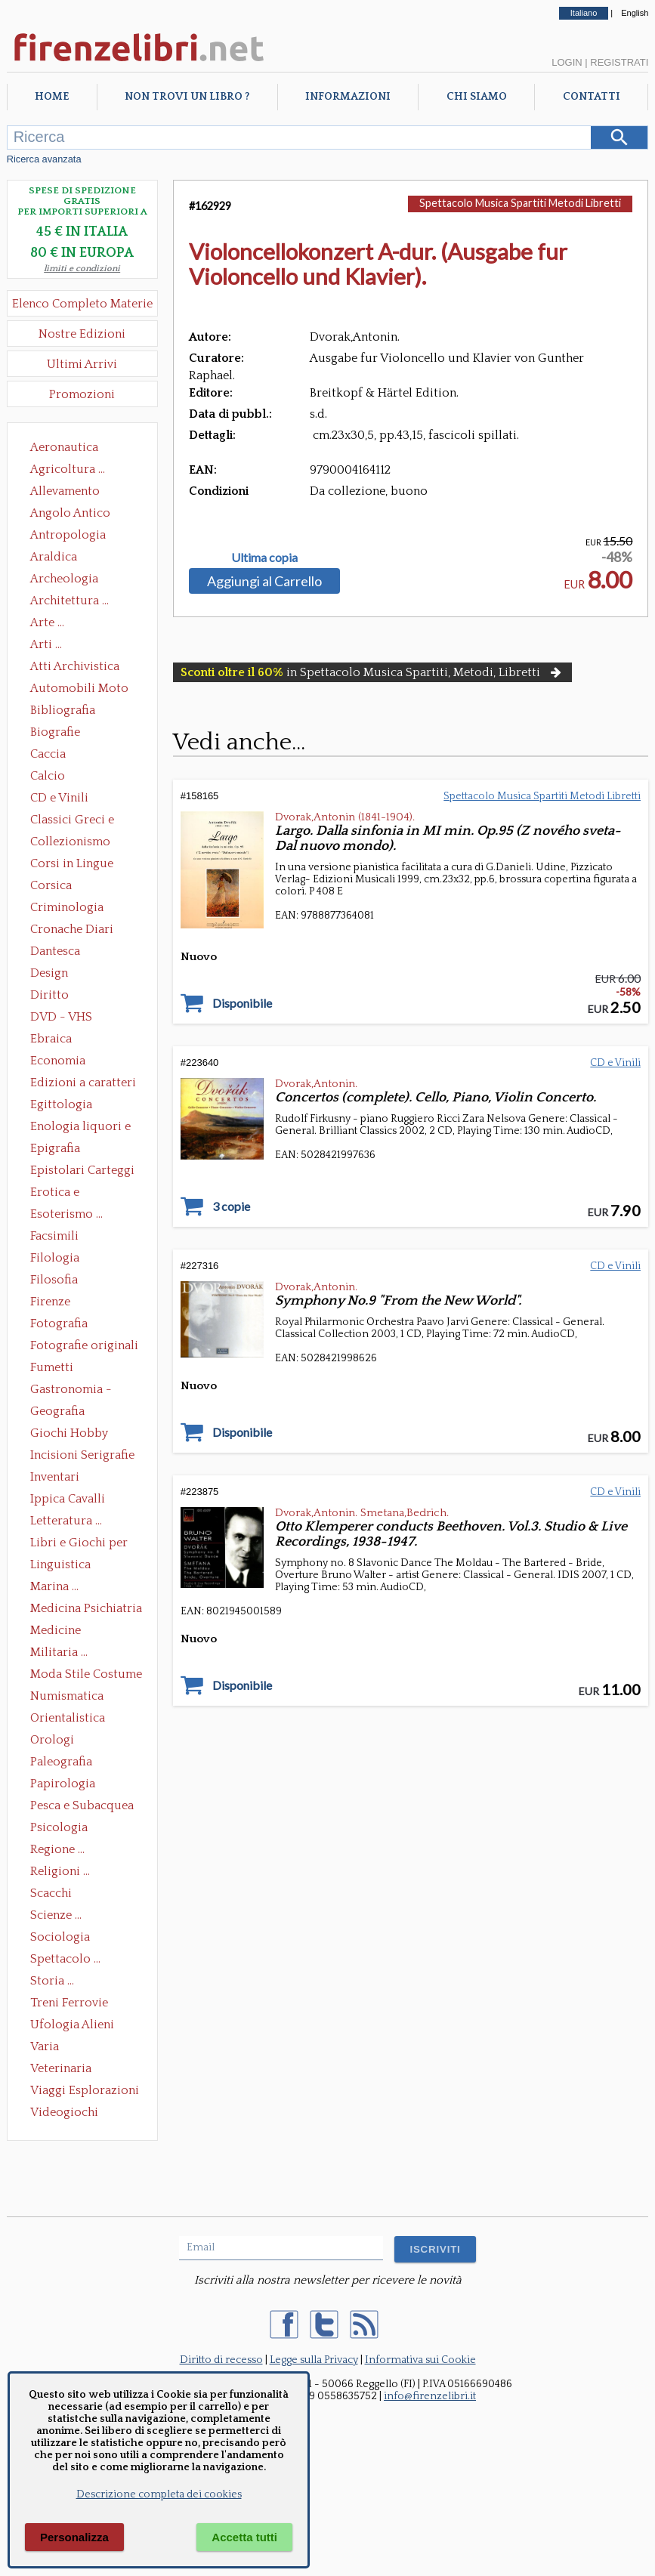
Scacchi (51, 1893)
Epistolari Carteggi (82, 1170)
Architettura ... (69, 600)
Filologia (54, 1258)
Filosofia (54, 1279)
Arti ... (46, 644)
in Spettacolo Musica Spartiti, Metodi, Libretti (372, 672)
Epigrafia (55, 1148)
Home (52, 97)
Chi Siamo (476, 97)
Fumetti (51, 1367)
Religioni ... (60, 1871)
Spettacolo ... (65, 1959)
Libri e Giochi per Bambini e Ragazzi (80, 1544)
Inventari (54, 1477)
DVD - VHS (61, 1017)
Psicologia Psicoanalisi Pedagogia (62, 1829)
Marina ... (54, 1586)
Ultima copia (264, 557)
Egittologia (61, 1104)
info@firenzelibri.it (430, 2396)
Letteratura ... (66, 1520)
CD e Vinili (59, 798)
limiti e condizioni (82, 268)
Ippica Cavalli (67, 1499)
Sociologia (60, 1937)
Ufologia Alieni (72, 2024)
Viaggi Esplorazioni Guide (84, 2091)
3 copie (231, 1206)
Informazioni (348, 97)
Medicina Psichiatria (86, 1608)
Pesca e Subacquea (82, 1805)
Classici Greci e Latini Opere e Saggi (85, 821)
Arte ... (47, 622)
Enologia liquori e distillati (80, 1128)
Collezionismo (70, 841)
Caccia (48, 754)
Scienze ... (56, 1915)
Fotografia (59, 1323)
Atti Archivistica (74, 666)
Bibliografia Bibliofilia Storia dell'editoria (76, 711)
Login (566, 62)
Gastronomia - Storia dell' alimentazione (71, 1390)
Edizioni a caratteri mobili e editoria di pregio (84, 1084)
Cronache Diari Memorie (71, 930)
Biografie (55, 732)
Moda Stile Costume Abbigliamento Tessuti (86, 1675)
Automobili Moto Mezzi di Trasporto (83, 689)
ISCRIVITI (434, 2249)
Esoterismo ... (66, 1214)
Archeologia (64, 578)
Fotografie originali (84, 1345)
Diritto (49, 995)
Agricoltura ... (67, 469)
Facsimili (54, 1236)
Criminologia (67, 907)
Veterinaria (60, 2068)
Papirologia (62, 1783)
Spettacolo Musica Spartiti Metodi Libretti (520, 202)
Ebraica (51, 1039)
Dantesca (55, 951)
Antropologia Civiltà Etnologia (76, 536)
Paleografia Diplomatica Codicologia (64, 1763)
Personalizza (74, 2537)
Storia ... (52, 1981)
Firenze (50, 1301)
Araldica (53, 557)
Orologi (52, 1740)
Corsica (51, 885)
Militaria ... (59, 1652)
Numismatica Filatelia (67, 1697)
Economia (57, 1060)
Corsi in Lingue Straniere (71, 865)
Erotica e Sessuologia (63, 1193)
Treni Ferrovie (69, 2002)
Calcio (47, 776)
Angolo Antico (70, 513)
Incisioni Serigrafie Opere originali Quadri (82, 1456)
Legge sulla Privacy (314, 2360)
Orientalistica (67, 1718)
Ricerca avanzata (44, 159)
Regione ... (57, 1849)
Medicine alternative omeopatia (60, 1631)
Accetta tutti (244, 2537)
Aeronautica (64, 447)
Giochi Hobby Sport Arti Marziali (82, 1434)
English (634, 12)
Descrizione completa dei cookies (159, 2494)
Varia (44, 2046)
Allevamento (65, 491)
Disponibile (242, 1003)
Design (49, 973)
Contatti (591, 97)
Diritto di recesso (221, 2360)
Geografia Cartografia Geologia (61, 1412)
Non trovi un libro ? (187, 97)
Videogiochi (64, 2112)
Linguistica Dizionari (60, 1566)
